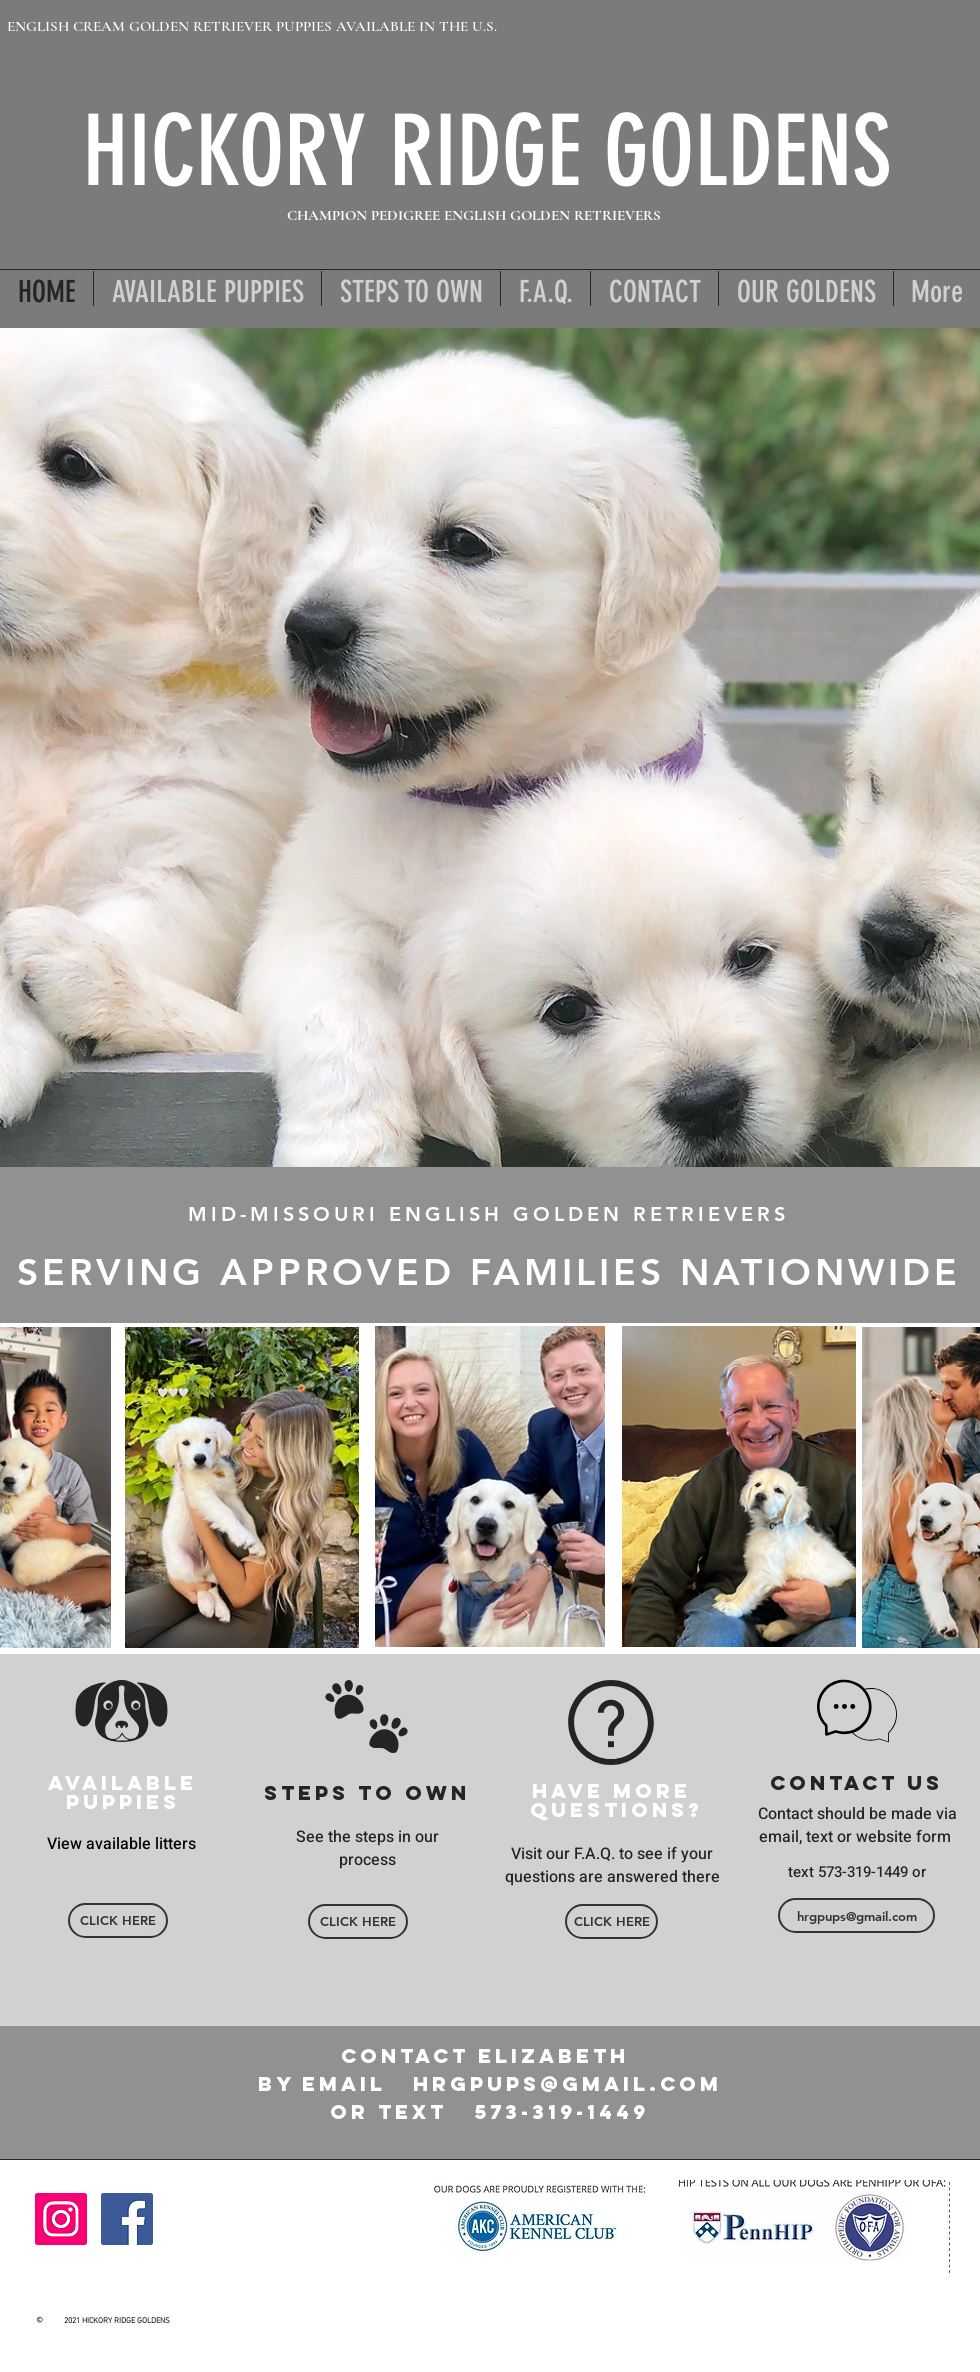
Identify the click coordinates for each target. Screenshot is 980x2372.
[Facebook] (127, 2219)
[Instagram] (61, 2219)
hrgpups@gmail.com (567, 2083)
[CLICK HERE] (118, 1920)
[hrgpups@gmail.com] (856, 1915)
